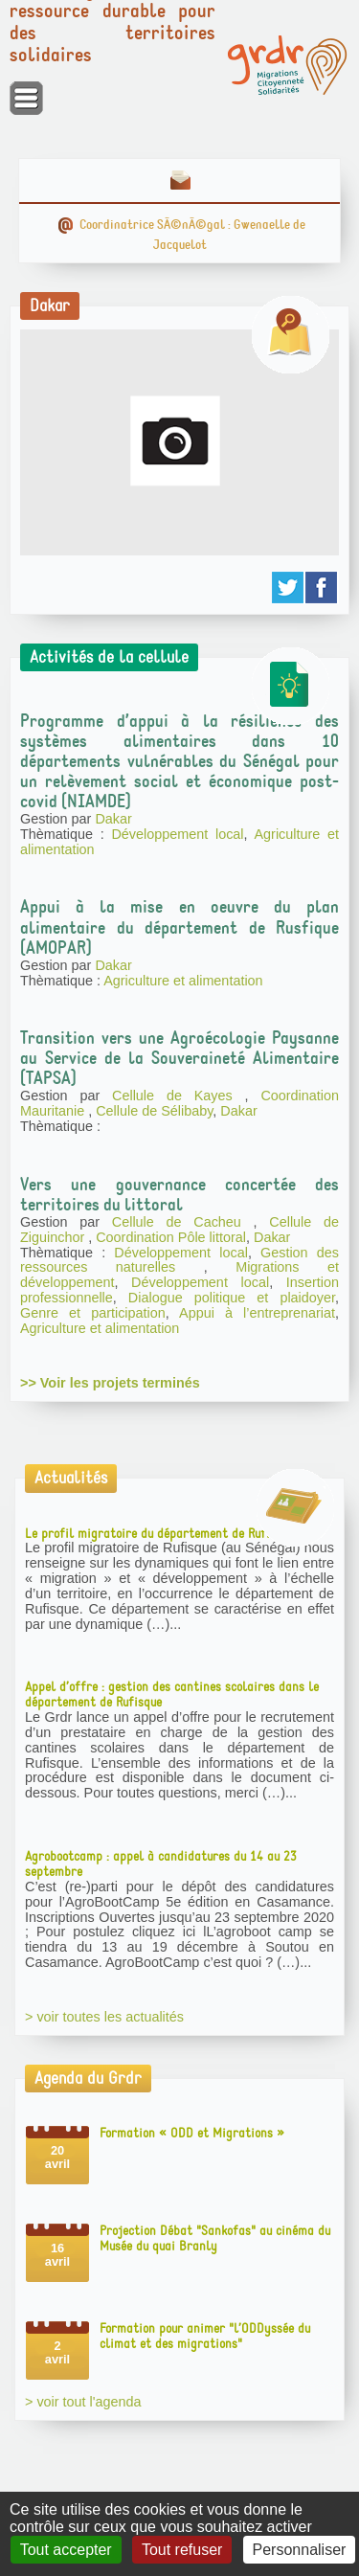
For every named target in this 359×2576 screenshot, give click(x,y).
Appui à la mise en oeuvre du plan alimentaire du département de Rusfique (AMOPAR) (179, 927)
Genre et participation (93, 1313)
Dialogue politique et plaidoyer (231, 1297)
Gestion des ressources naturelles (179, 1260)
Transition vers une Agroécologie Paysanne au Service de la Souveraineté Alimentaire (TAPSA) (179, 1058)
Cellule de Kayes (178, 1095)
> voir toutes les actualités (104, 2016)
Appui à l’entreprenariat (257, 1313)
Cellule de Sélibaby (154, 1111)
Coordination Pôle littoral (171, 1237)
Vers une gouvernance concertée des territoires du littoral (179, 1194)
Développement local (177, 834)
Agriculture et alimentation (182, 980)
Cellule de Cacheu (183, 1222)
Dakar (113, 818)
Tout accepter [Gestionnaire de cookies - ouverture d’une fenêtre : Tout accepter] (66, 2550)
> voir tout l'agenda (83, 2401)
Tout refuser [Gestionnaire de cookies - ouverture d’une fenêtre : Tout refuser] (182, 2550)
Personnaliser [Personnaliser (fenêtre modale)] (300, 2550)
